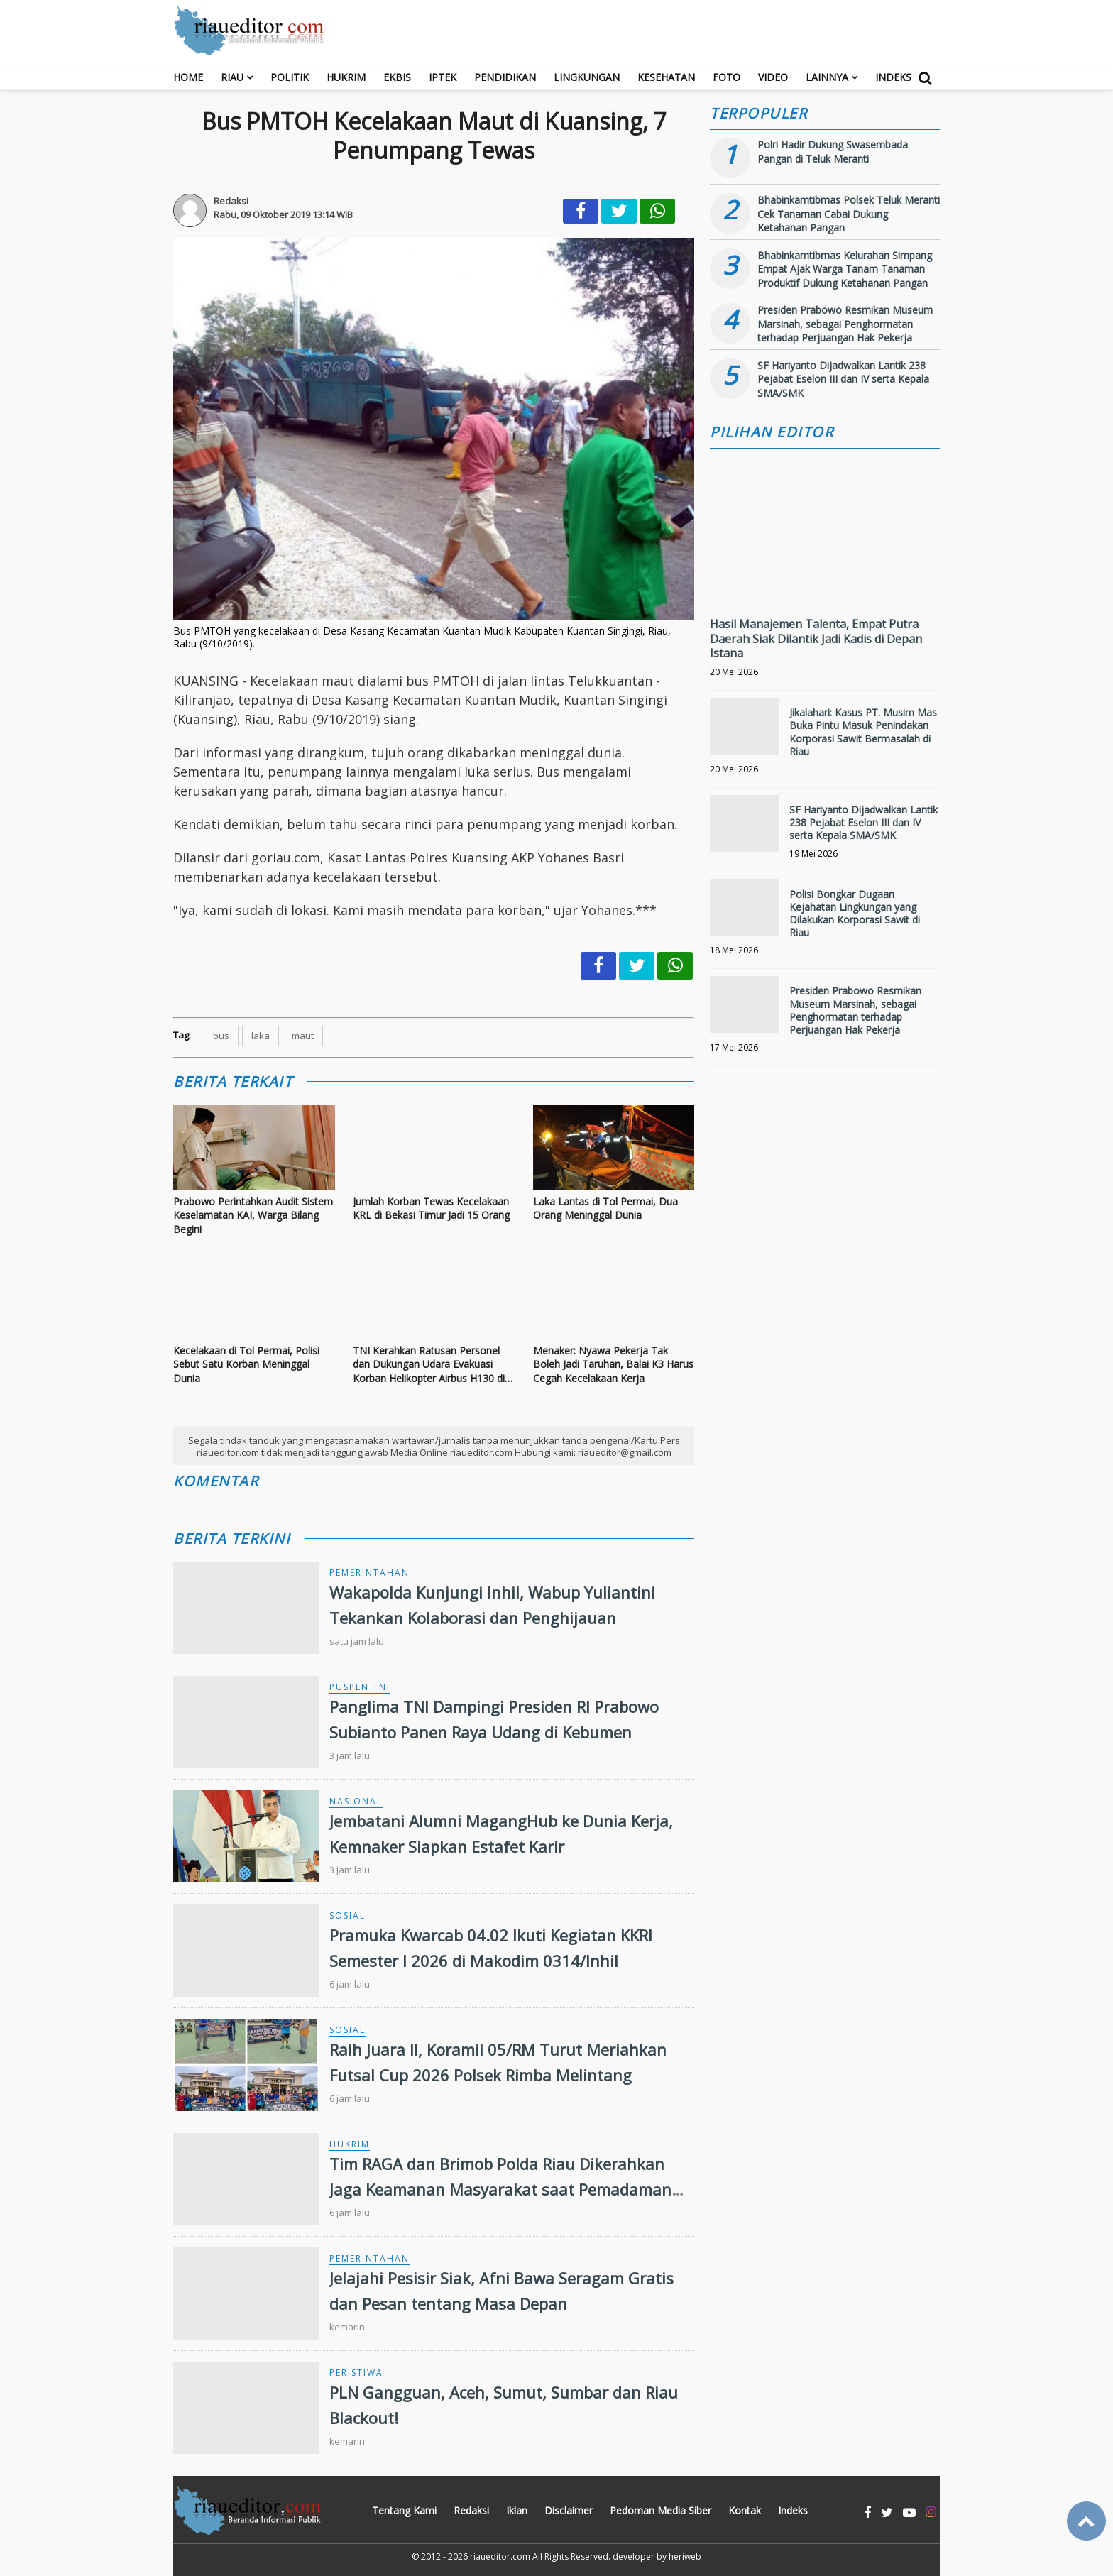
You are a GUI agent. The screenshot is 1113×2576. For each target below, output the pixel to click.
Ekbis (397, 77)
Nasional (356, 1801)
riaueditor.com (500, 2556)
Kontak (744, 2510)
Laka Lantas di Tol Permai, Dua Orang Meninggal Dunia (605, 1208)
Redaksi (471, 2510)
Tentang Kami (404, 2510)
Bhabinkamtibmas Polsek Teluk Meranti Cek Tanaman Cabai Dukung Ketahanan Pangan (848, 213)
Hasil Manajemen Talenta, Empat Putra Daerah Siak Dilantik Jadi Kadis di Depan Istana (816, 639)
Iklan (516, 2510)
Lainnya (827, 77)
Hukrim (346, 77)
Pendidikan (505, 77)
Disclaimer (568, 2510)
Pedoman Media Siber (660, 2510)
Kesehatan (666, 77)
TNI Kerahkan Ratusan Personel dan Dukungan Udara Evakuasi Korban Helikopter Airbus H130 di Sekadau (429, 1365)
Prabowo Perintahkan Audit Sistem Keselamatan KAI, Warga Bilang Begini (253, 1215)
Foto (726, 77)
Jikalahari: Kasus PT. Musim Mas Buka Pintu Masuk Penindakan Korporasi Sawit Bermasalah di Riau (863, 732)
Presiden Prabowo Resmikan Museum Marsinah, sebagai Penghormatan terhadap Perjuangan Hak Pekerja (845, 323)
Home (188, 77)
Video (773, 77)
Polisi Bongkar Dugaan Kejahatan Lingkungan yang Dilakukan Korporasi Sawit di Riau (854, 913)
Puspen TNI (359, 1687)
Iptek (442, 77)
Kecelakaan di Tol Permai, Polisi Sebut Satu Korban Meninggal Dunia (246, 1364)
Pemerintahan (369, 1573)
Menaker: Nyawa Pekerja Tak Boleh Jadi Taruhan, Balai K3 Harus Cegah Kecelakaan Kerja (613, 1364)
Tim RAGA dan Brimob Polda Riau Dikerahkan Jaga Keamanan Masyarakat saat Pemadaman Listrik (500, 2188)
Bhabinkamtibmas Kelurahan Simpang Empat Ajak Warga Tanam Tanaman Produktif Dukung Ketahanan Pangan (844, 269)
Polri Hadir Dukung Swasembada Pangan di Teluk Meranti (832, 151)
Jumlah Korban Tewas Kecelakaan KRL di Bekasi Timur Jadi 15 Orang (431, 1208)
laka (260, 1035)
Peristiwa (356, 2373)
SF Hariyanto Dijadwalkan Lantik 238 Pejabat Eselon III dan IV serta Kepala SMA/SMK (843, 379)
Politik (289, 77)
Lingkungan (587, 77)
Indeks (893, 77)
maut (303, 1035)
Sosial (347, 1915)
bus (221, 1035)
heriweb (685, 2556)
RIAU (232, 77)
